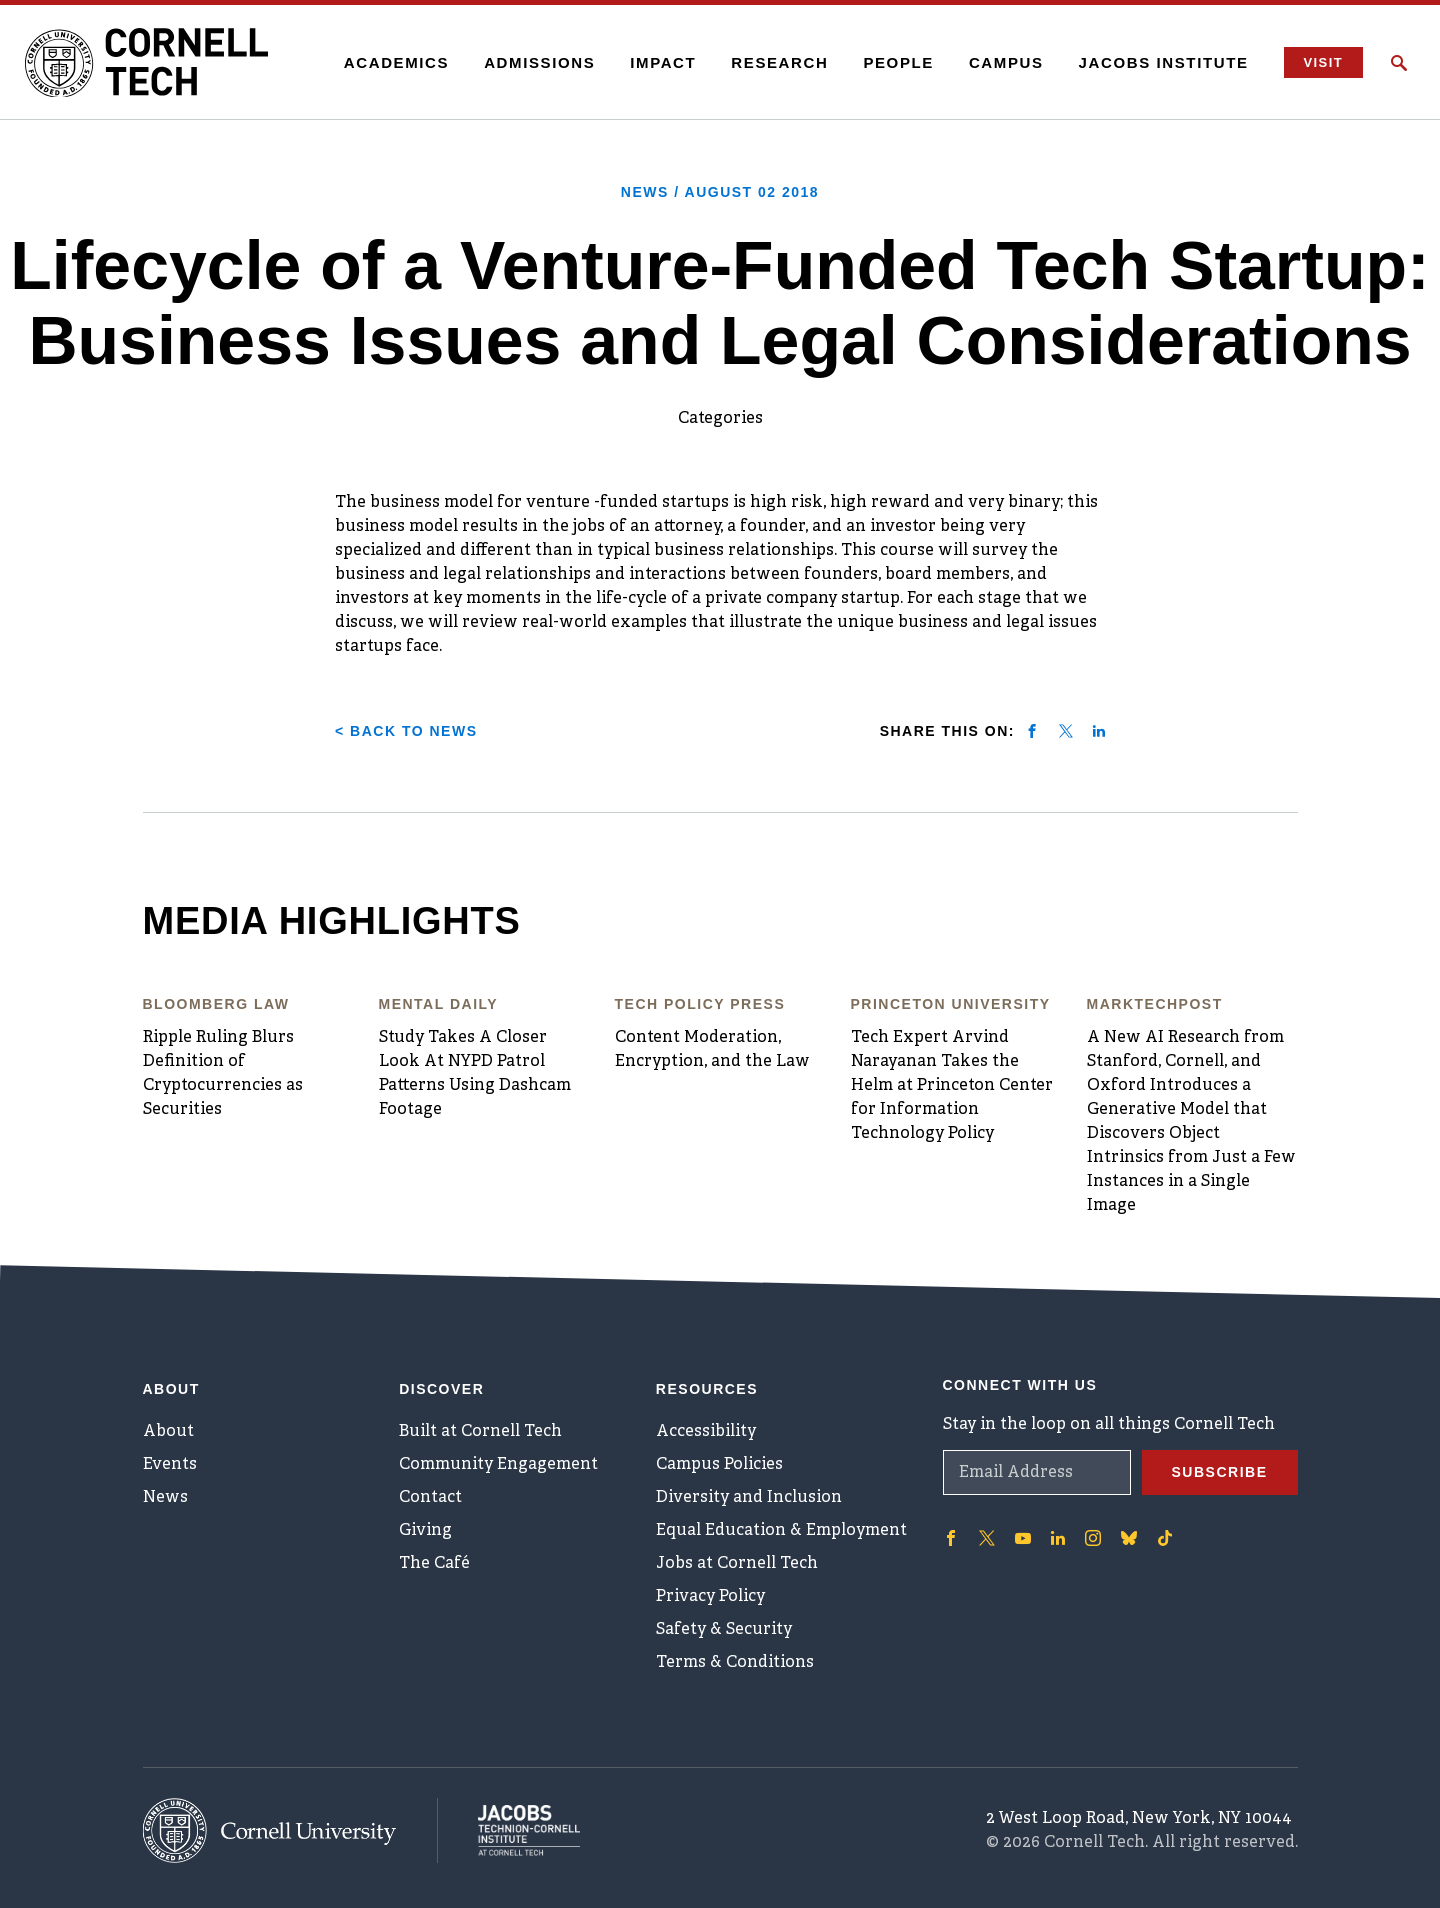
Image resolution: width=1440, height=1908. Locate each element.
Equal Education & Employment (781, 1531)
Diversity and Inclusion (749, 1498)
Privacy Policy (710, 1597)
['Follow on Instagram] (1093, 1538)
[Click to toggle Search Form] (1399, 63)
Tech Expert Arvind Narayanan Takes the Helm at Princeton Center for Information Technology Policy (952, 1086)
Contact (430, 1498)
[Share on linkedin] (1099, 731)
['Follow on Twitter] (987, 1538)
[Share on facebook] (1032, 731)
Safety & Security (724, 1630)
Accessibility (706, 1432)
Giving (425, 1531)
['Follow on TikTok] (1165, 1538)
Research (779, 62)
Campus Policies (719, 1465)
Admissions (539, 62)
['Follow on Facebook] (951, 1538)
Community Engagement (498, 1465)
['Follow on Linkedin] (1058, 1538)
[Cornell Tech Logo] (150, 63)
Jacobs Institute (1164, 62)
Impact (663, 62)
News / (720, 192)
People (898, 62)
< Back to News (406, 731)
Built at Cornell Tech (480, 1432)
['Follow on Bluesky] (1129, 1538)
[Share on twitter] (1066, 731)
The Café (434, 1564)
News (165, 1498)
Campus (1006, 62)
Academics (396, 62)
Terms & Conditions (735, 1663)
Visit (1323, 62)
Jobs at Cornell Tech (737, 1564)
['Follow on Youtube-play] (1023, 1538)
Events (170, 1465)
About (168, 1432)
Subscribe (1220, 1472)
